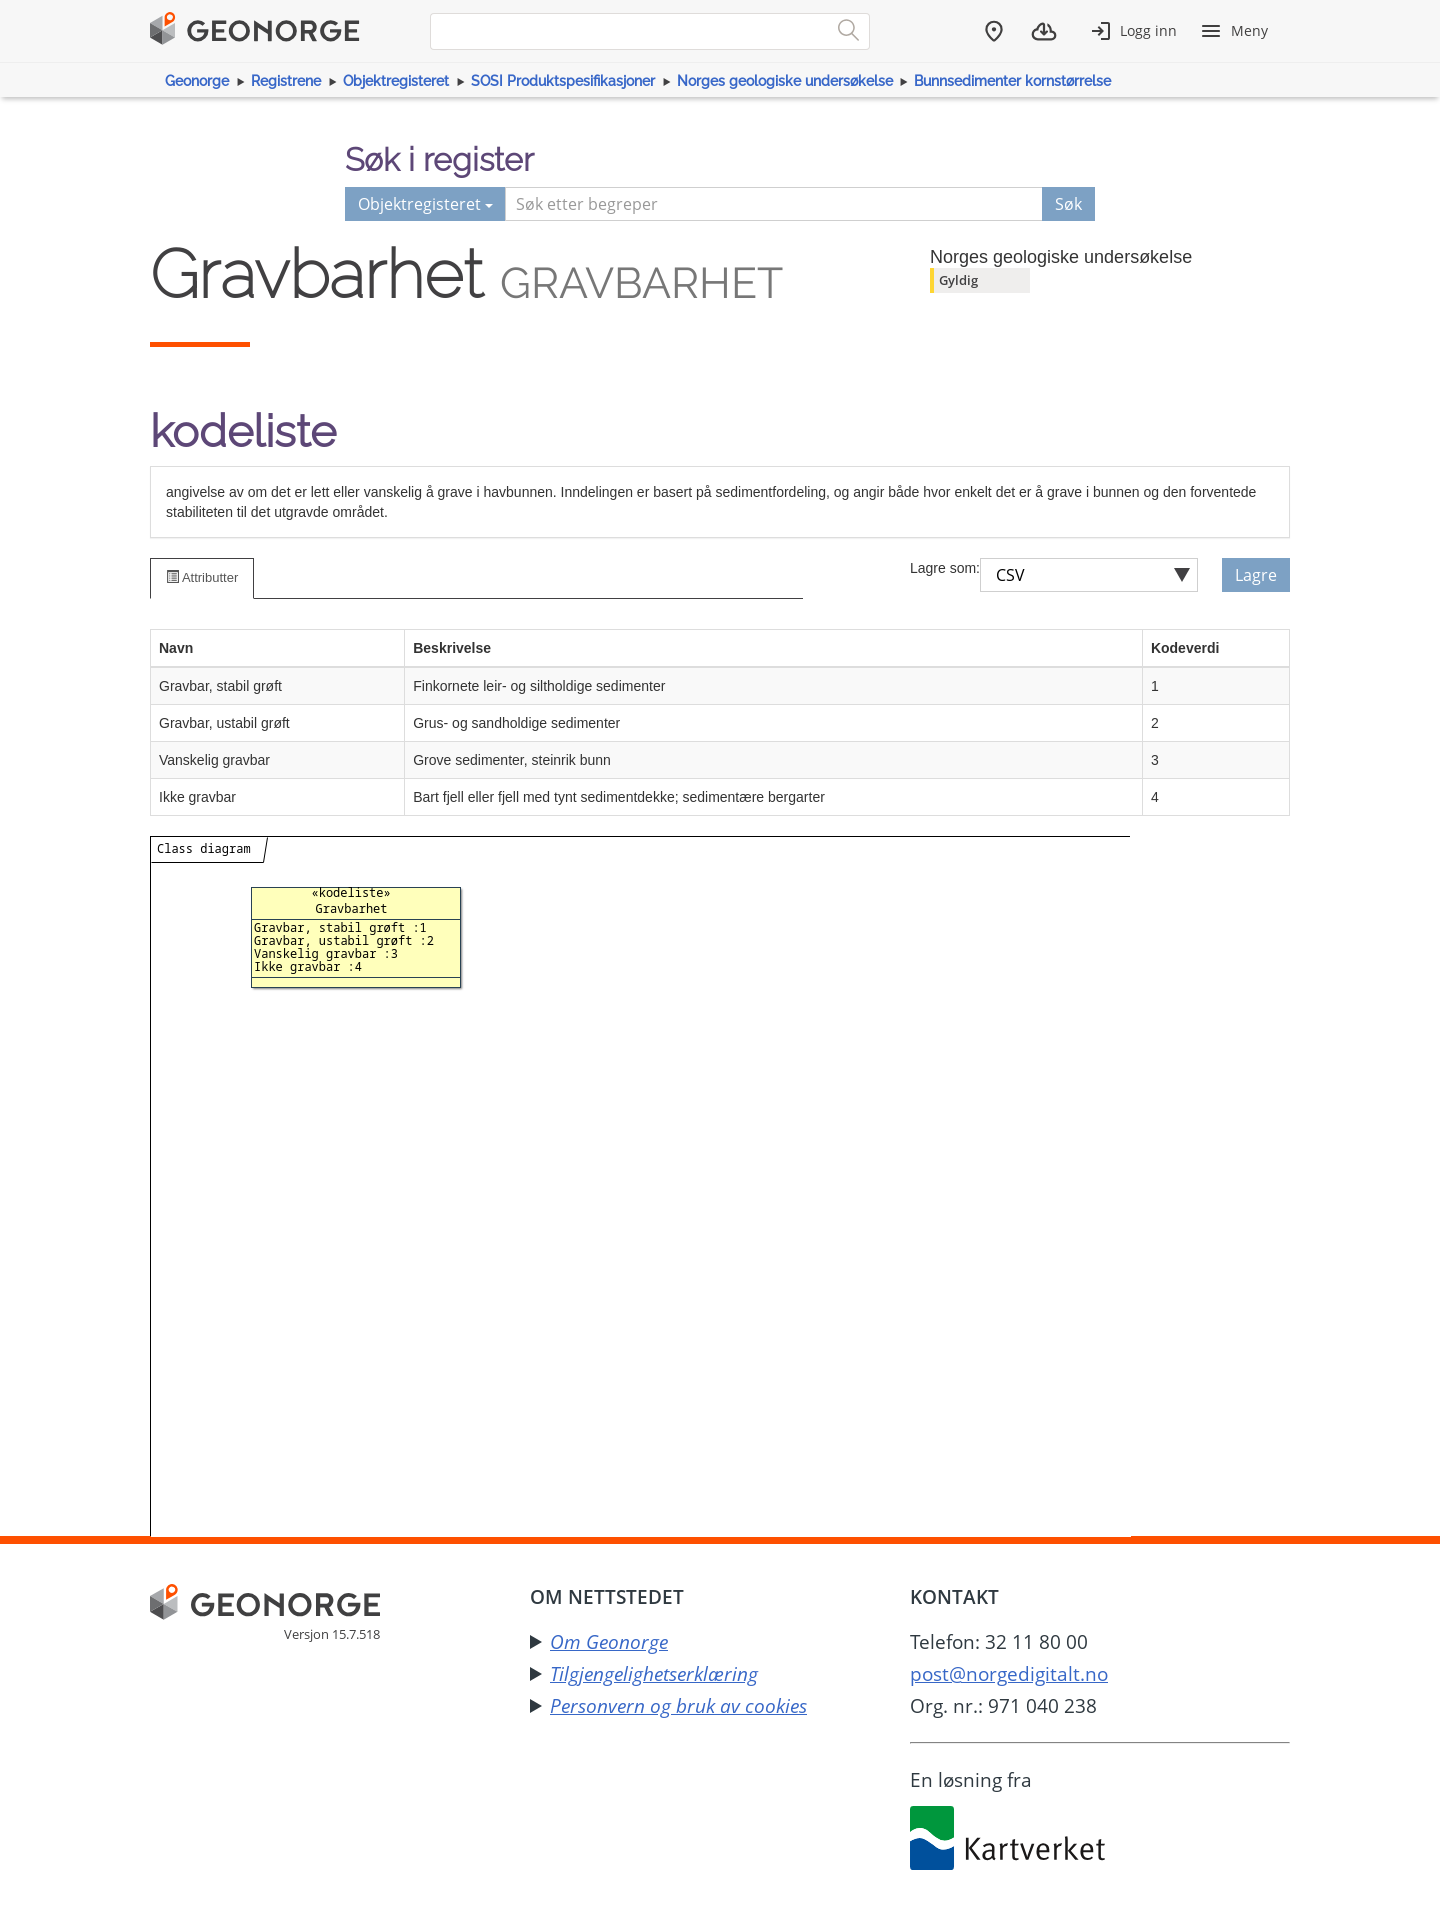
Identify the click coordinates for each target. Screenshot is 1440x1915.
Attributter (202, 577)
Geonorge (197, 81)
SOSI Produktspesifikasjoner (563, 81)
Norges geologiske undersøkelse (785, 81)
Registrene (286, 81)
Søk (1068, 204)
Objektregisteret (396, 81)
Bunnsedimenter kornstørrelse (1012, 81)
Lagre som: (945, 568)
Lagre (1256, 575)
